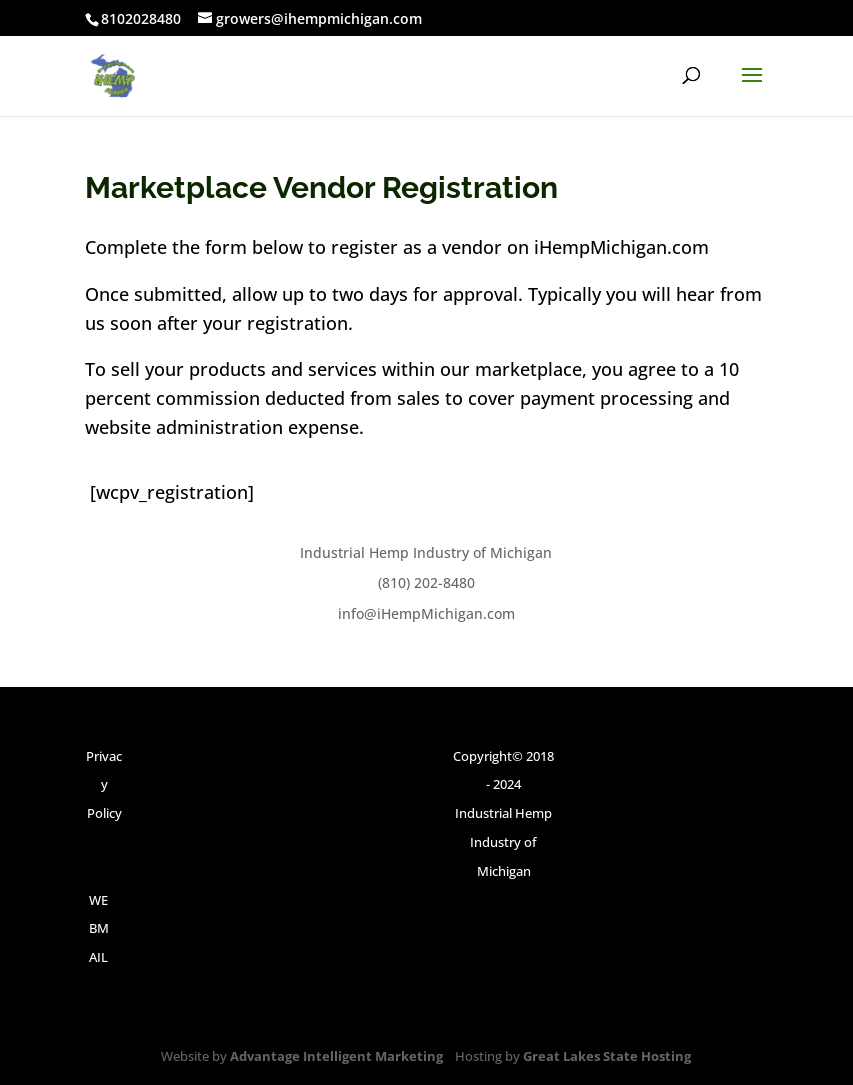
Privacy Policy (104, 785)
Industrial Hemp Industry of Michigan (426, 552)
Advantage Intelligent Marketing (336, 1056)
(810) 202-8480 (426, 582)
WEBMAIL (99, 929)
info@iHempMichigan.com (426, 613)
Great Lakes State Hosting (607, 1056)
